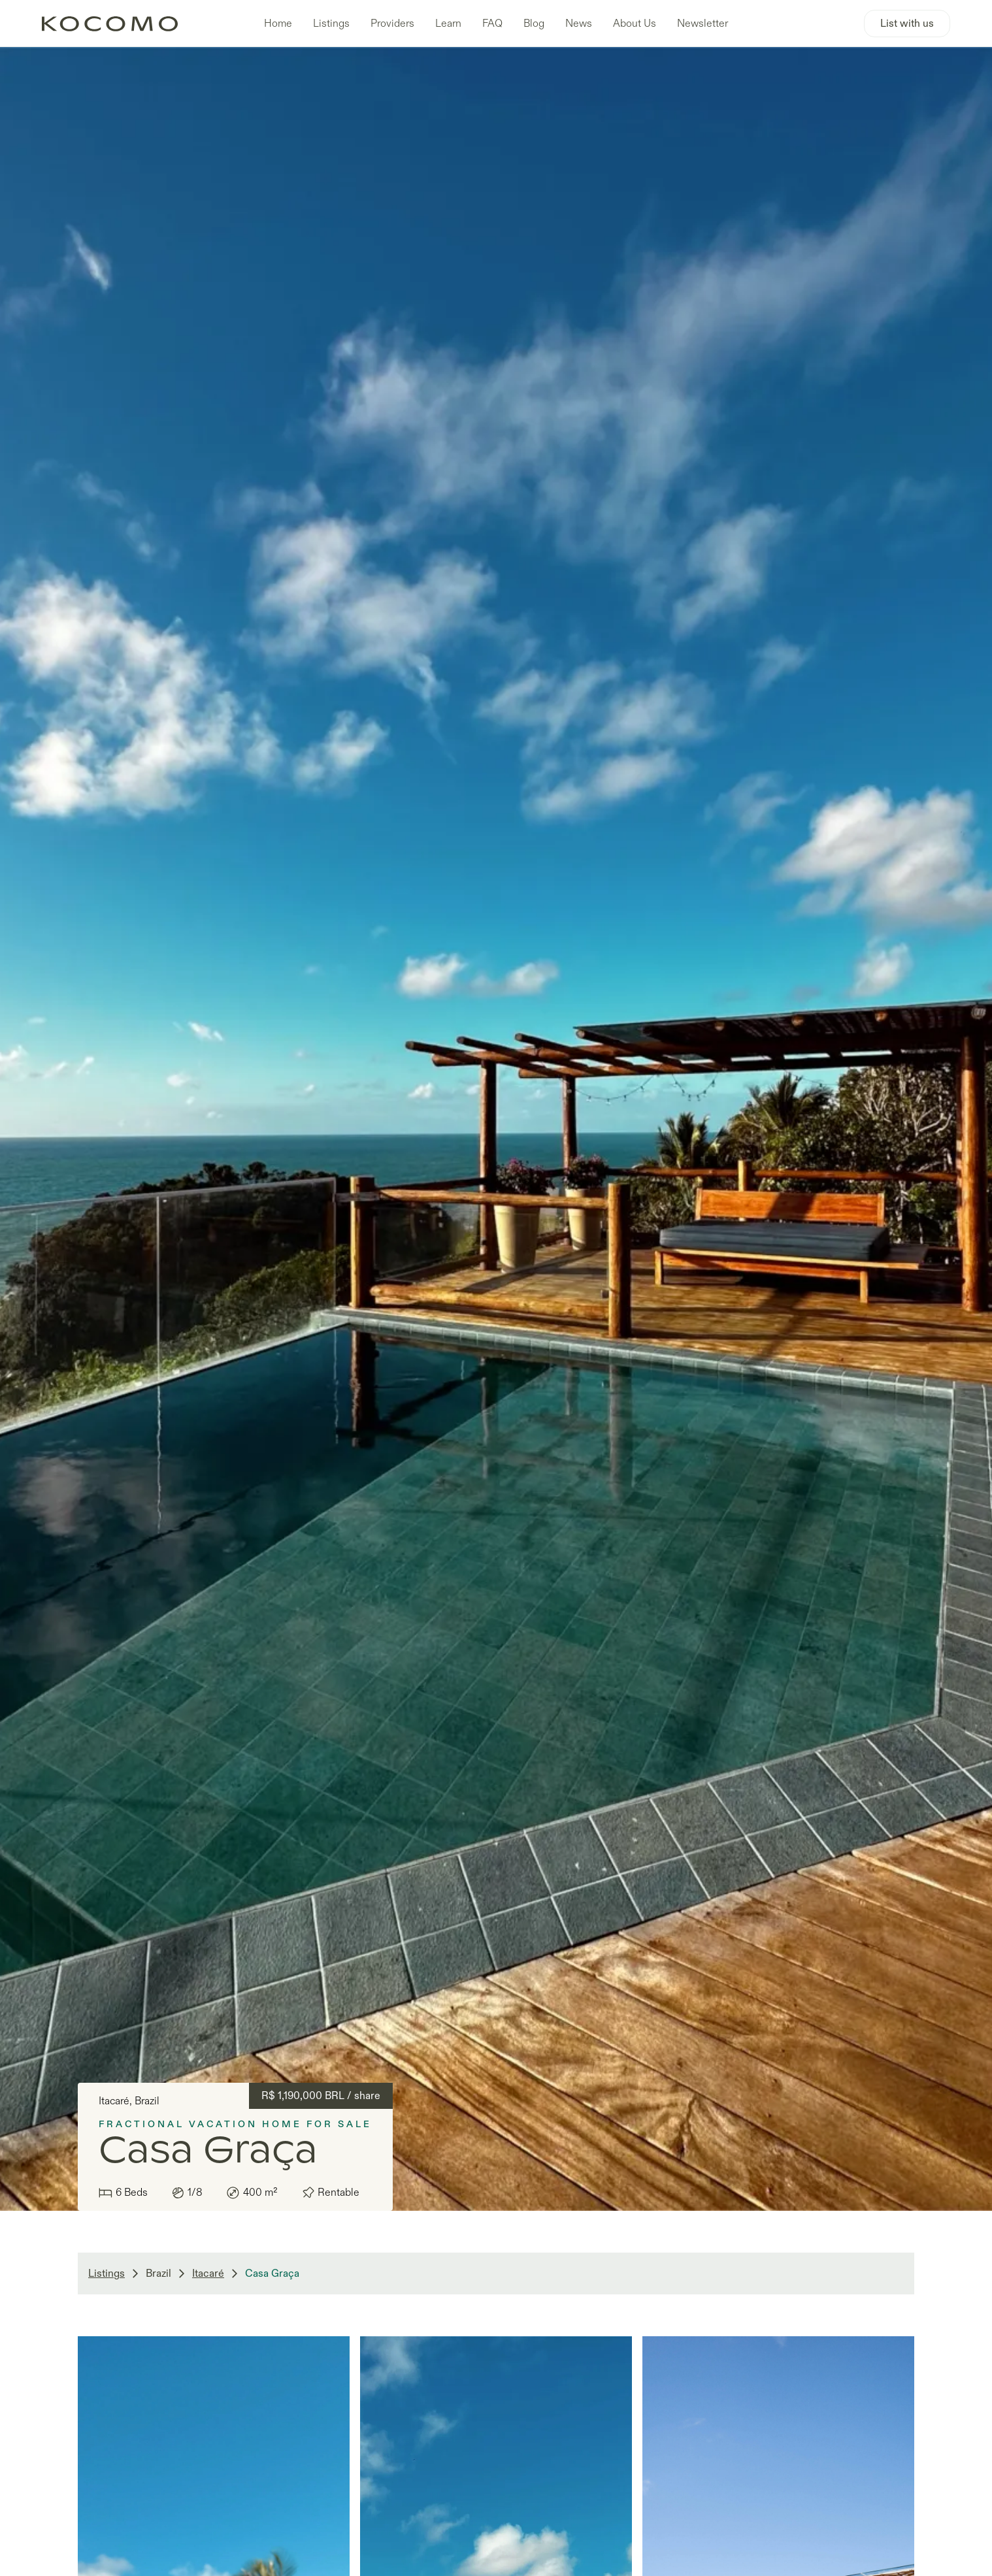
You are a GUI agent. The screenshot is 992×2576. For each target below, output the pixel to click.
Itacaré (208, 2273)
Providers (392, 23)
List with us (907, 23)
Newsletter (702, 23)
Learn (448, 23)
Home (278, 23)
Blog (533, 23)
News (578, 23)
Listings (331, 23)
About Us (634, 23)
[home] (116, 23)
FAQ (492, 23)
